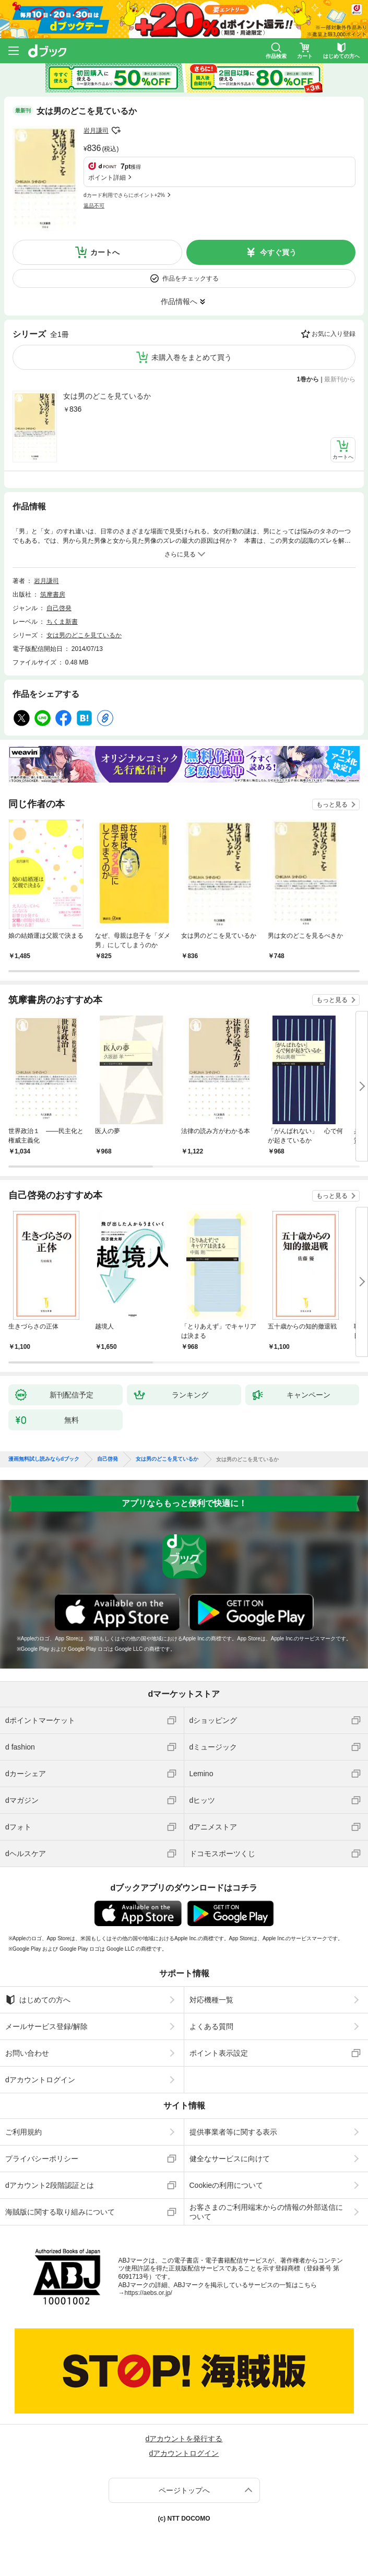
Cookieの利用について (226, 2185)
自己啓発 (59, 608)
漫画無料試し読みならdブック (43, 1459)
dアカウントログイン (40, 2080)
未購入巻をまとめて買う (191, 357)
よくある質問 (211, 2026)
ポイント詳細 (107, 177)
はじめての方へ (37, 2000)
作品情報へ (179, 301)
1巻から (308, 379)
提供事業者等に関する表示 (233, 2132)
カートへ (105, 252)
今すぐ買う (278, 252)
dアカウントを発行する (184, 2438)
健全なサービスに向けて (229, 2158)
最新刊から (339, 379)
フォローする (116, 130)
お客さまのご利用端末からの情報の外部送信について (266, 2212)
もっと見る (332, 804)
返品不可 (94, 205)
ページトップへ (184, 2490)
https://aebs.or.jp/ (148, 2293)
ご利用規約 (23, 2132)
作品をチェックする (190, 278)
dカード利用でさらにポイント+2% (124, 195)
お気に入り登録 (333, 333)
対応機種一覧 (211, 2000)
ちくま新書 (62, 621)
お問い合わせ (27, 2053)
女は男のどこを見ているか (107, 396)
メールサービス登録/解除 (46, 2026)
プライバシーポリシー (41, 2158)
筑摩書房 (52, 594)
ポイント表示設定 (218, 2053)
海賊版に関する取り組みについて (60, 2212)
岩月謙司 (96, 130)
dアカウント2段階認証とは (49, 2185)
